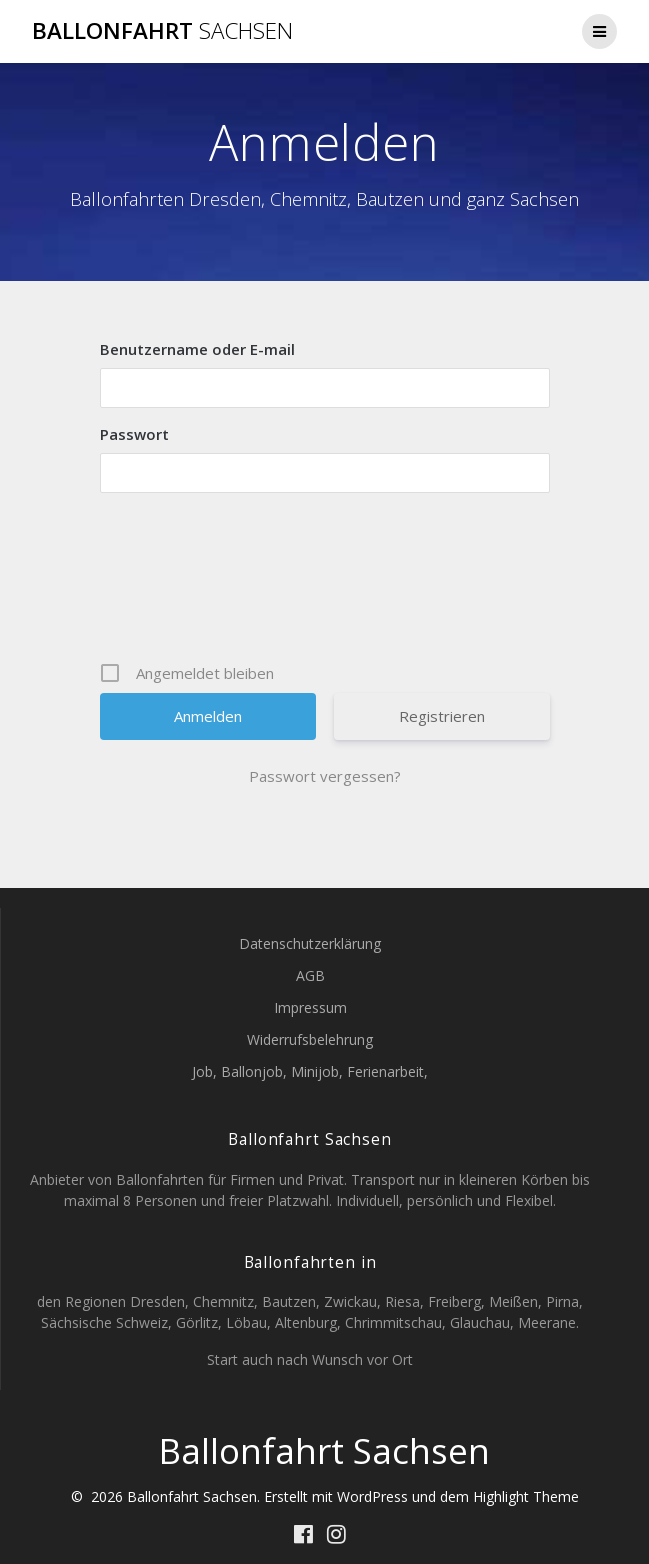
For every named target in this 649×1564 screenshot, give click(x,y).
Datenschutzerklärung (310, 943)
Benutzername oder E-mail (197, 349)
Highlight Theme (526, 1496)
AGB (310, 975)
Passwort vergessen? (325, 776)
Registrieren (442, 716)
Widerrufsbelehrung (310, 1039)
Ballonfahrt (162, 31)
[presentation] (327, 577)
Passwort (134, 434)
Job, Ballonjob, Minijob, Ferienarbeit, (310, 1071)
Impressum (310, 1007)
